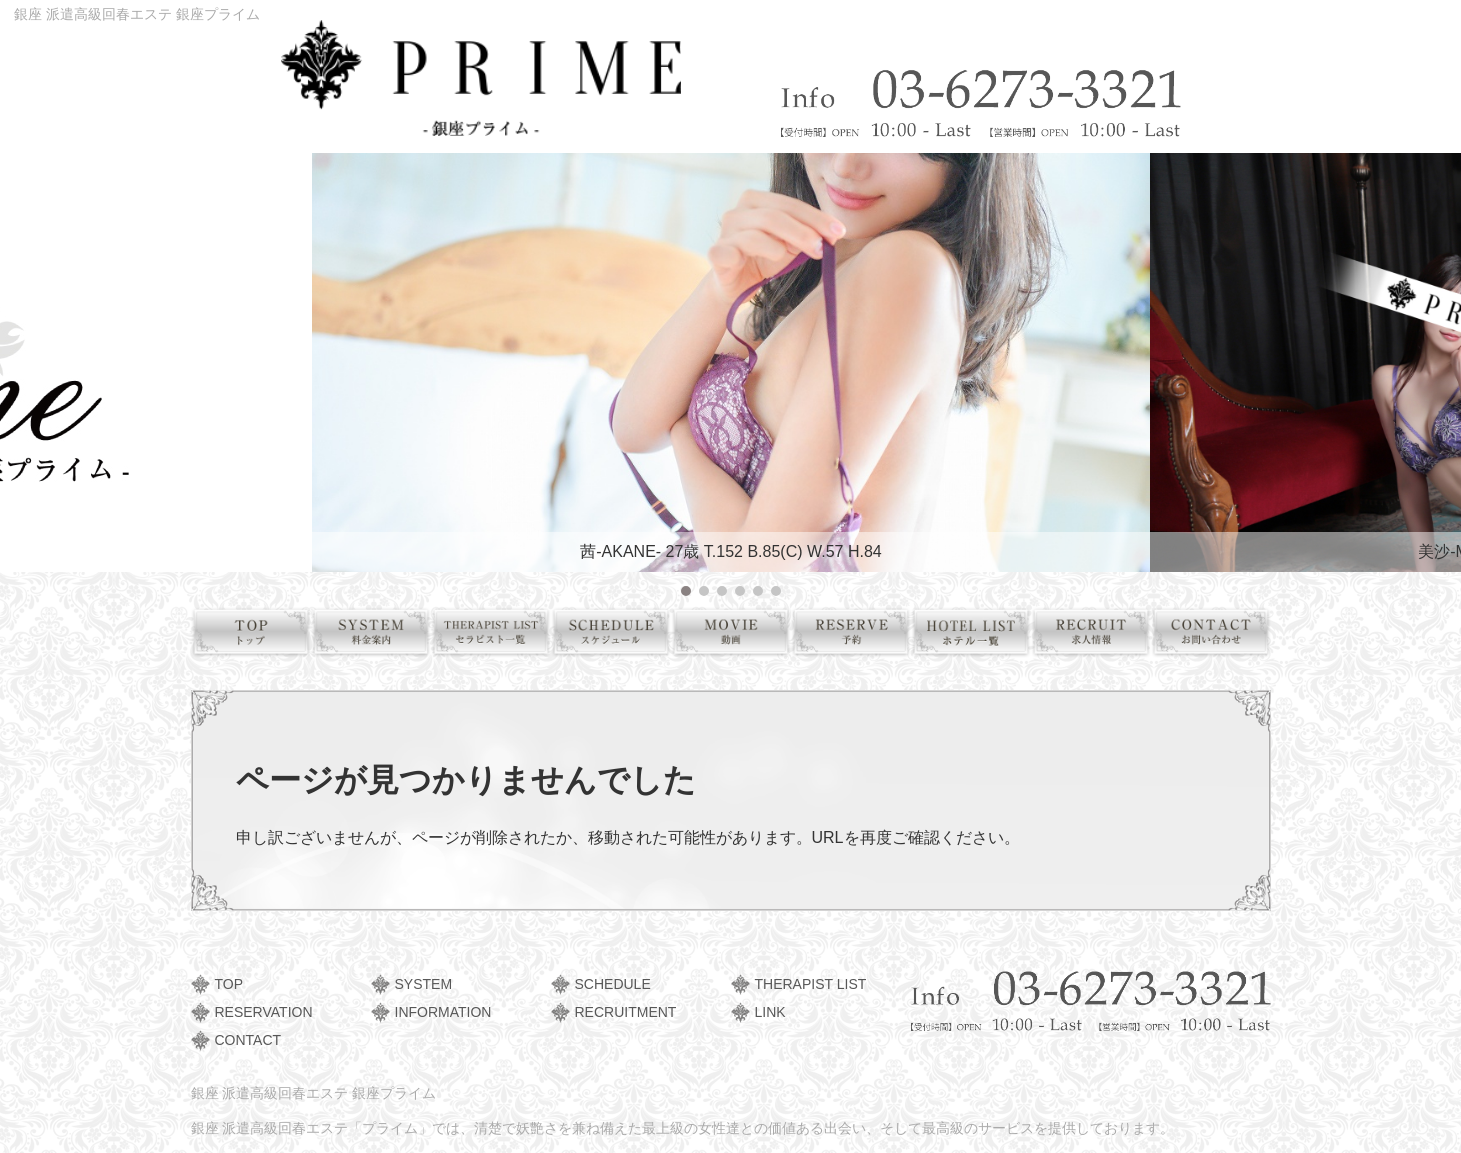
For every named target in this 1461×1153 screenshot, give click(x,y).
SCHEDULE (613, 984)
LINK (770, 1012)
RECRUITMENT (626, 1012)
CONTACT (248, 1040)
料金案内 (378, 635)
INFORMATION (443, 1012)
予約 (858, 635)
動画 (738, 635)
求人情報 (1098, 635)
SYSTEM (424, 984)
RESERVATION (264, 1012)
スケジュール (618, 635)
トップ (258, 635)
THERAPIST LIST (811, 984)
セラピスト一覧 (498, 635)
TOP (229, 984)
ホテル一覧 (978, 635)
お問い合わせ (1218, 635)
